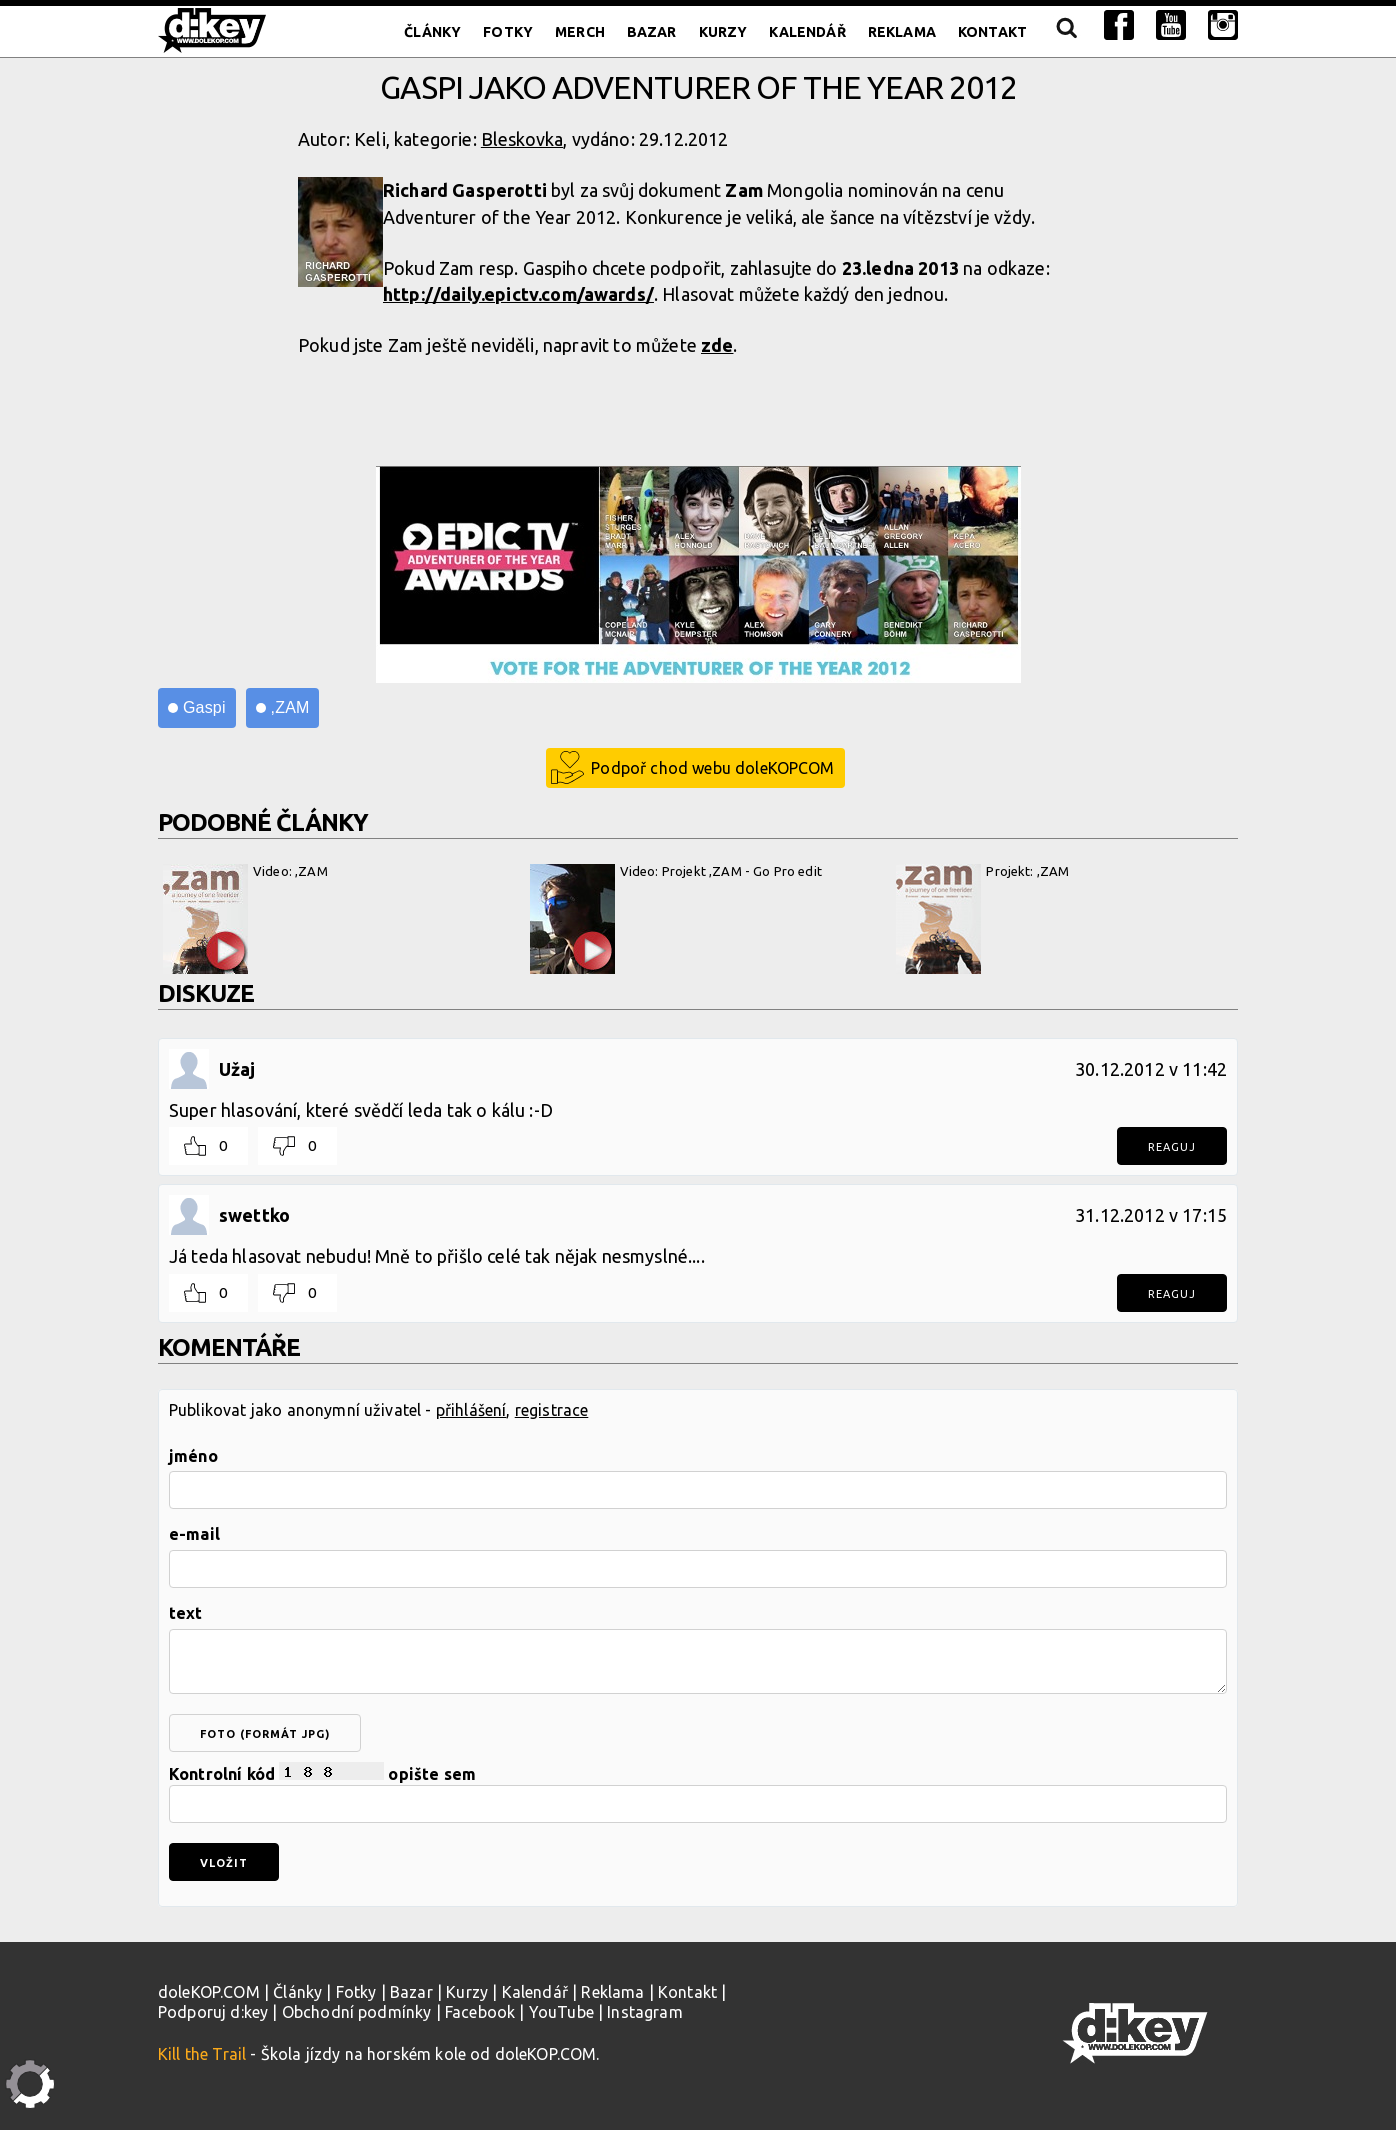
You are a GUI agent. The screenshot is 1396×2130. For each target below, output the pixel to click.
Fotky (508, 32)
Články (432, 32)
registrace (552, 1410)
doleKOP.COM (209, 1992)
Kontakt (992, 32)
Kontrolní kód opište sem (698, 1792)
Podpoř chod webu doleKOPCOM (712, 768)
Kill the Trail (202, 2054)
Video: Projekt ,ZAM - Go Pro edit (676, 919)
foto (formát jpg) (265, 1734)
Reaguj (1172, 1147)
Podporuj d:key (213, 2012)
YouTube (561, 2012)
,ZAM (290, 707)
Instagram (644, 2012)
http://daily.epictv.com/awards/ (518, 294)
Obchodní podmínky (357, 2012)
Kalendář (807, 32)
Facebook (480, 2012)
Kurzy (723, 32)
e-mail (194, 1534)
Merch (580, 32)
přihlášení (471, 1410)
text (186, 1613)
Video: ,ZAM (245, 919)
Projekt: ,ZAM (982, 919)
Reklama (902, 32)
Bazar (652, 32)
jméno (193, 1456)
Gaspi (204, 707)
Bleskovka (522, 139)
